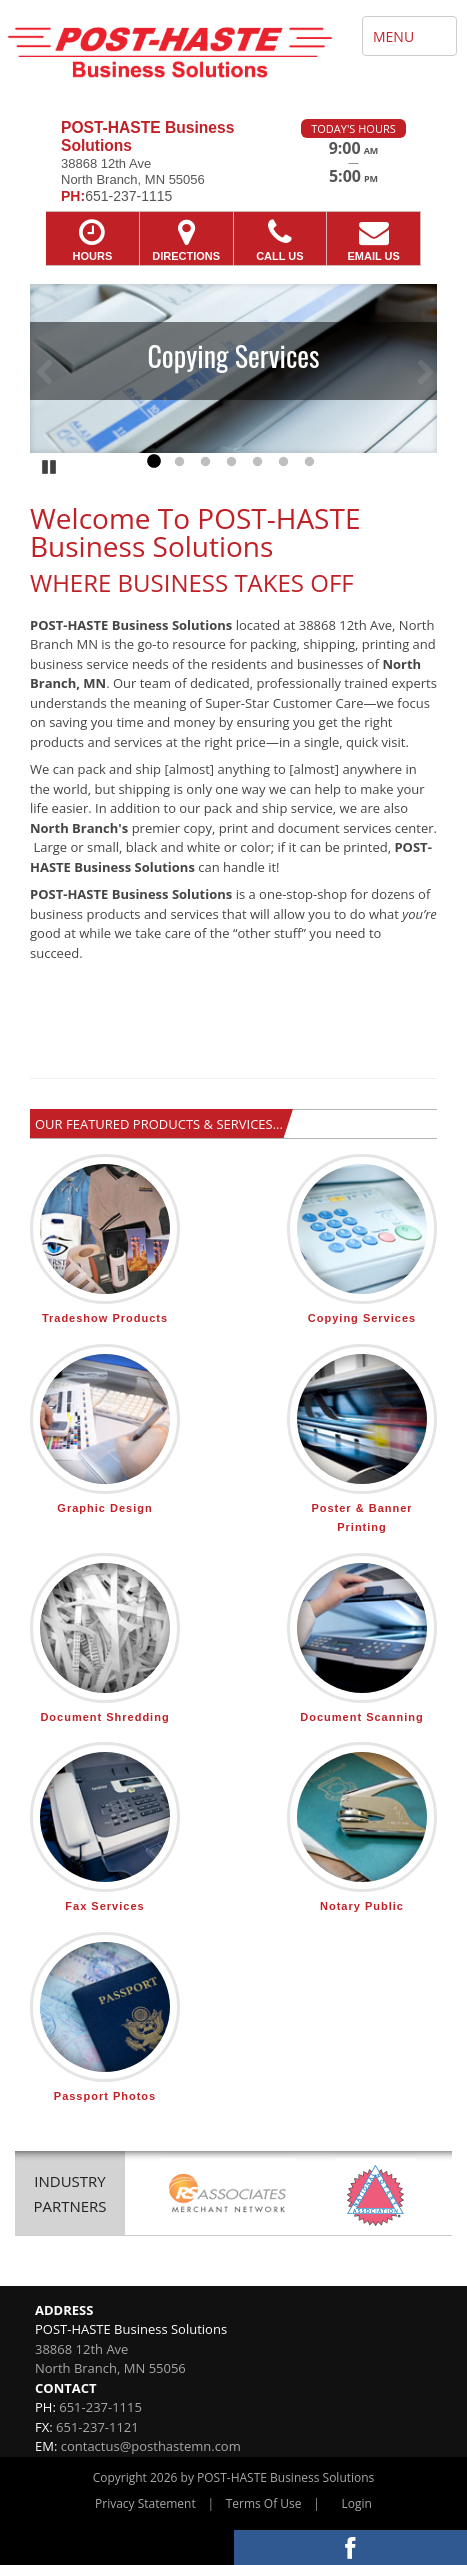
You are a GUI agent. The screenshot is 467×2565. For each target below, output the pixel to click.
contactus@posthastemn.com (151, 2446)
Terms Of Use (264, 2503)
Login (357, 2503)
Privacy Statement (145, 2503)
